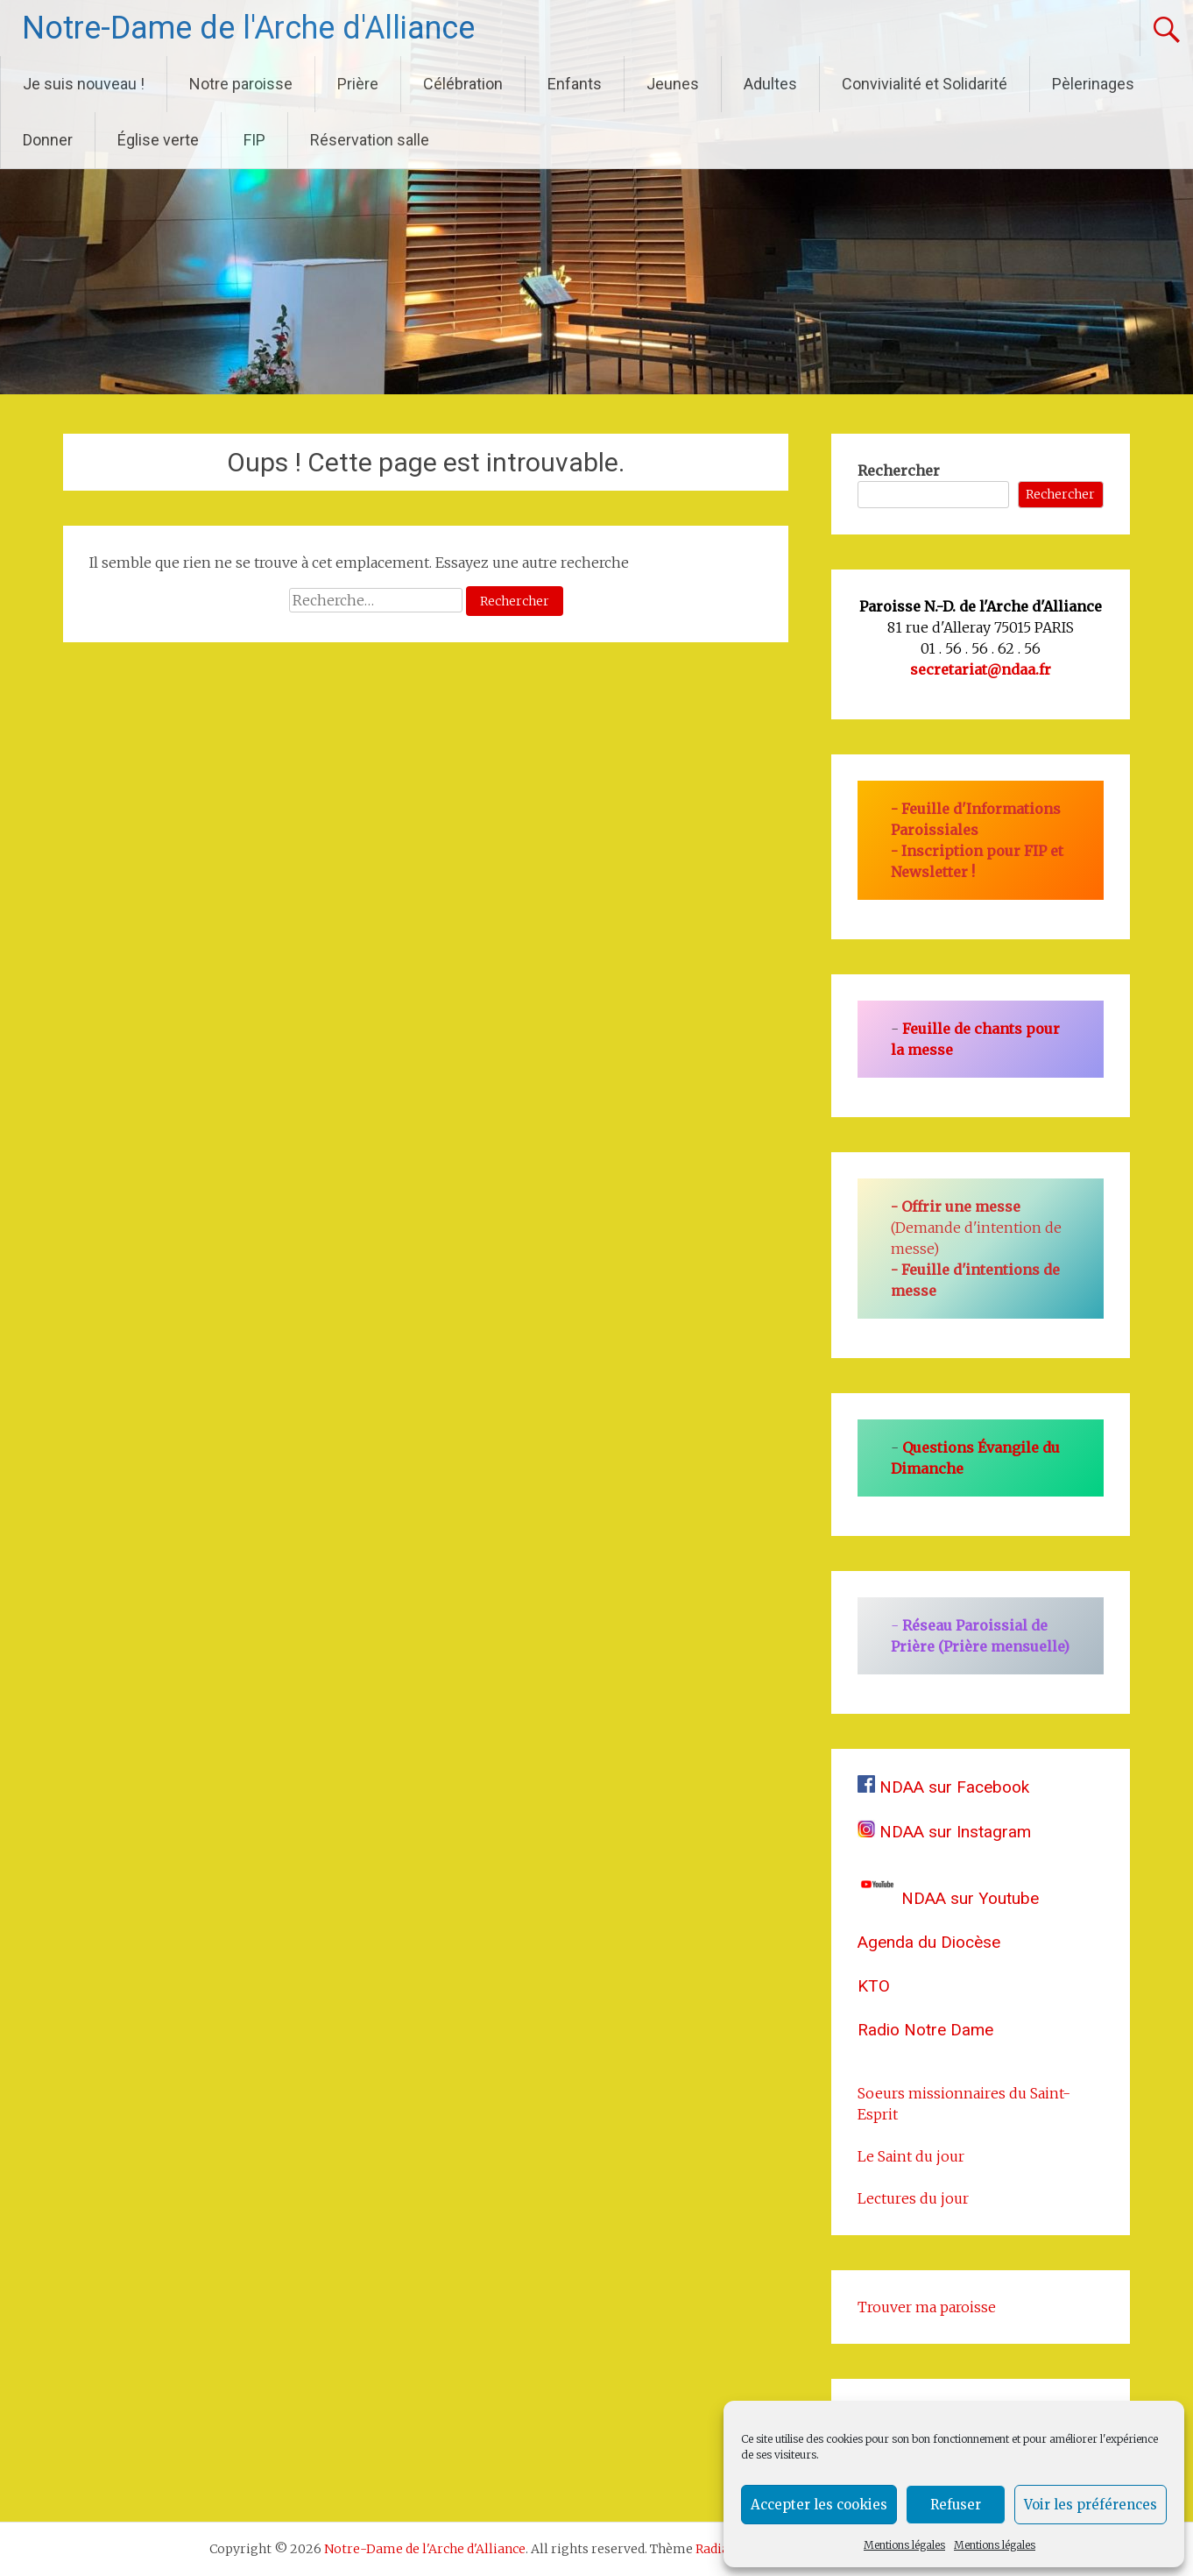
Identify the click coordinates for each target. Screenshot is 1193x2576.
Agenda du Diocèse (929, 1942)
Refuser (955, 2504)
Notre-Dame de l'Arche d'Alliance (248, 28)
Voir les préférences (1090, 2504)
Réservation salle (369, 140)
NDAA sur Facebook (943, 1787)
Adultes (770, 83)
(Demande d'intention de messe (976, 1227)
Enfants (574, 83)
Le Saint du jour (911, 2156)
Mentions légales (904, 2544)
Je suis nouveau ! (84, 83)
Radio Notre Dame (925, 2030)
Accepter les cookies (819, 2504)
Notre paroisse (241, 83)
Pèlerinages (1093, 83)
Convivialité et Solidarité (924, 83)
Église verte (158, 140)
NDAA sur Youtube (948, 1898)
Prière (357, 83)
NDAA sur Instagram (944, 1832)
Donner (48, 140)
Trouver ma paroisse (927, 2307)
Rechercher (899, 470)
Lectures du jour (913, 2198)
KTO (874, 1986)
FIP (254, 140)
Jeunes (672, 83)
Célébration (463, 83)
